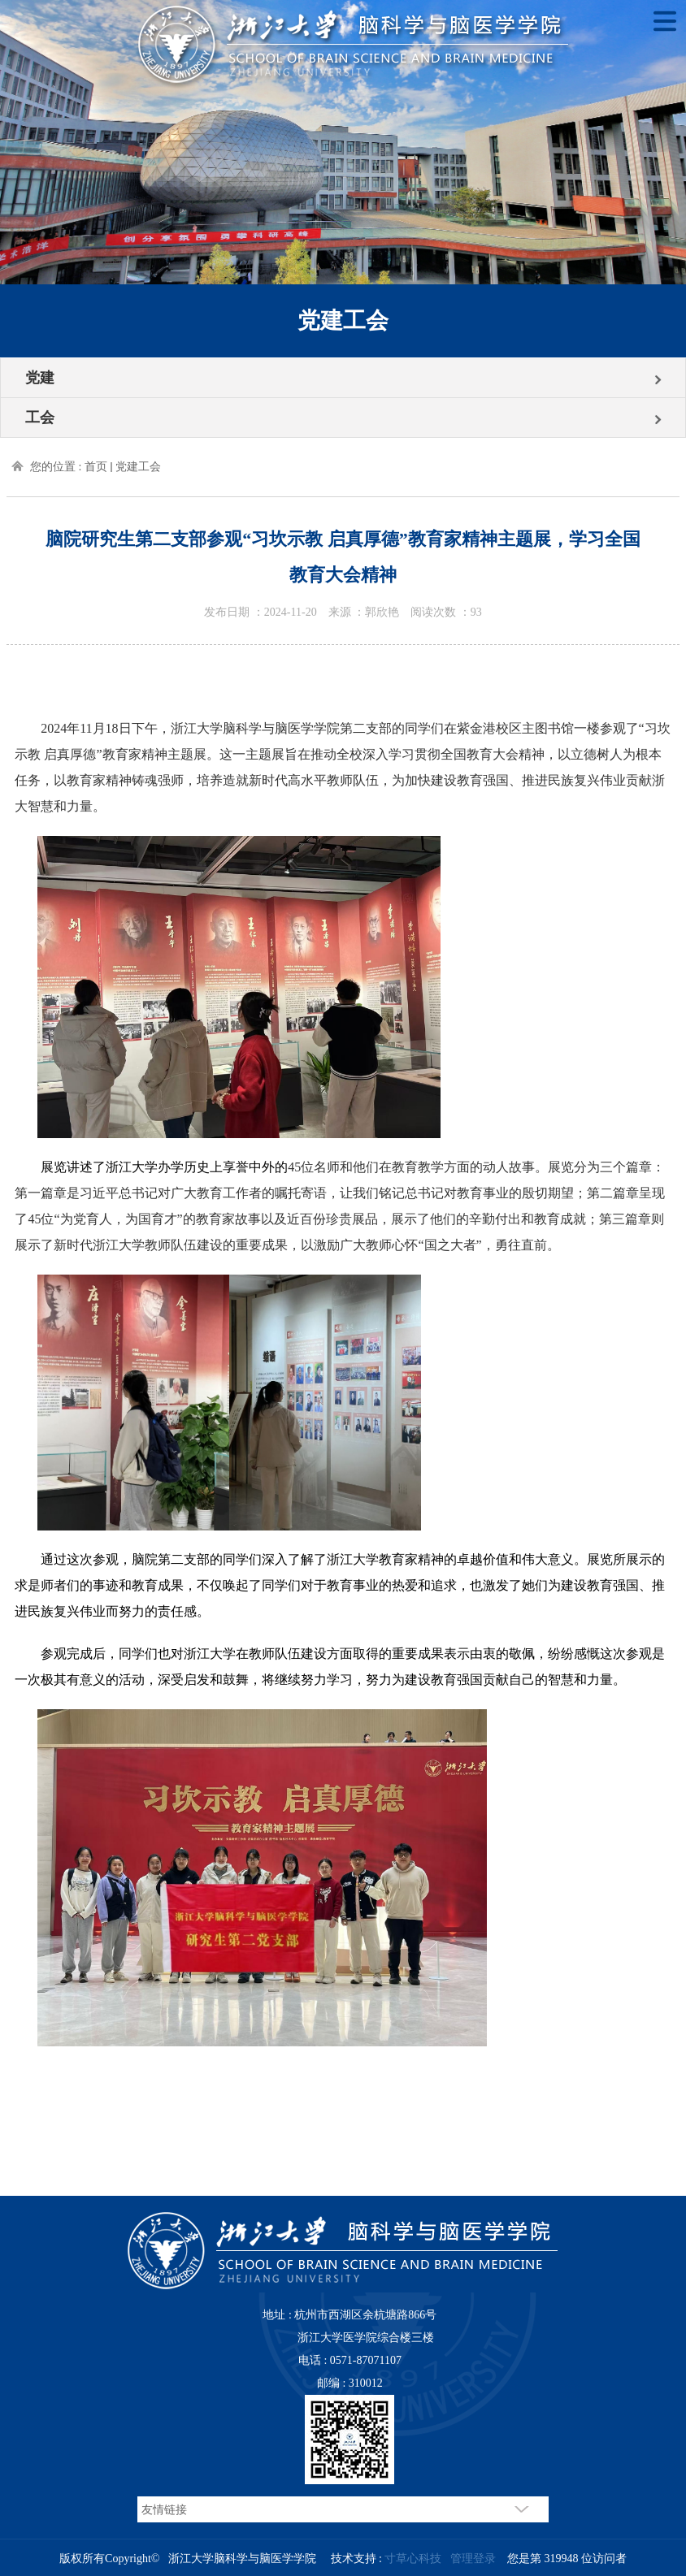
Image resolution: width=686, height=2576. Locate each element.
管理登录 (473, 2558)
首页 (96, 467)
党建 (39, 378)
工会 (39, 417)
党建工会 (138, 467)
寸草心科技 (412, 2558)
